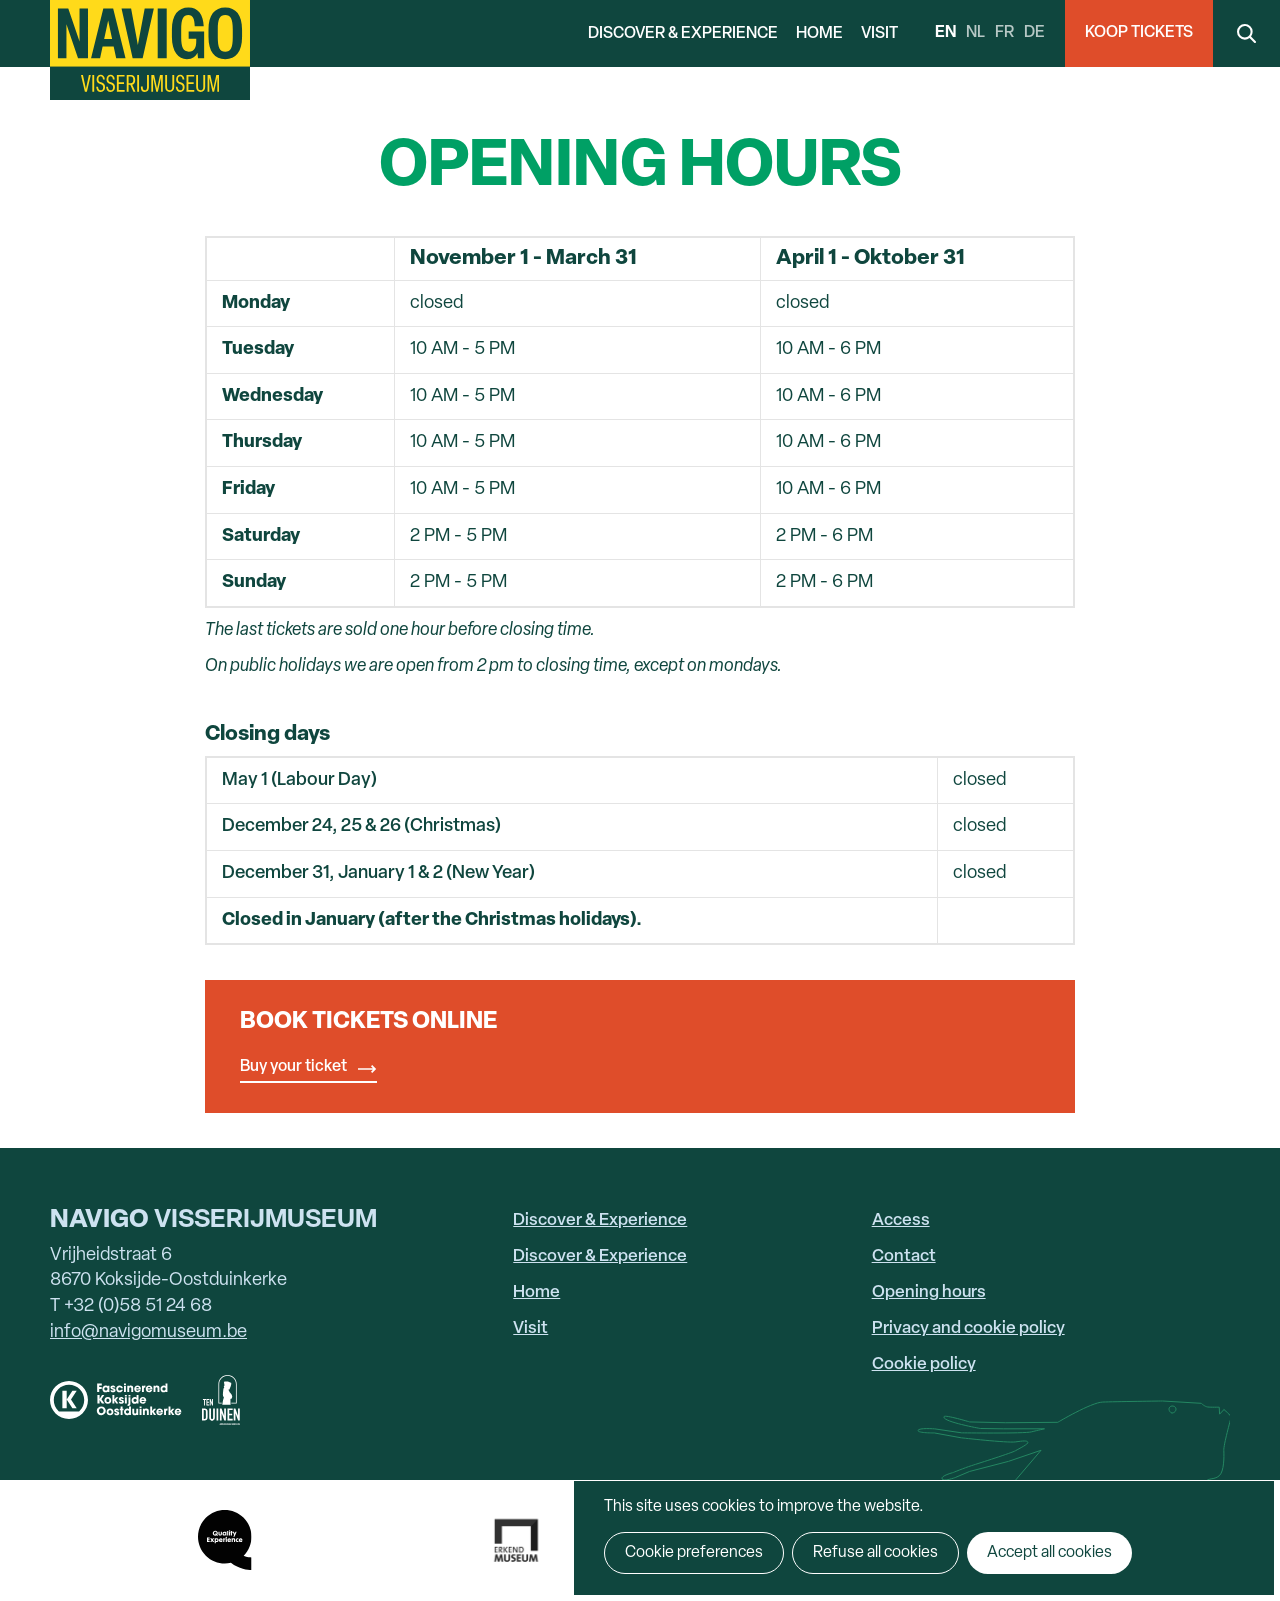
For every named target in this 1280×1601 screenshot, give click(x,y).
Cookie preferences (694, 1553)
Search (1246, 33)
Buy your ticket (293, 1067)
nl (975, 33)
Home (819, 34)
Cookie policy (924, 1364)
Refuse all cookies (875, 1553)
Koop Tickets (1139, 33)
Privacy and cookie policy (968, 1328)
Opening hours (929, 1292)
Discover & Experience (683, 34)
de (1034, 33)
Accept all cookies (1049, 1553)
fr (1004, 33)
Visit (879, 34)
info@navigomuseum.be (148, 1332)
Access (901, 1220)
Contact (904, 1256)
